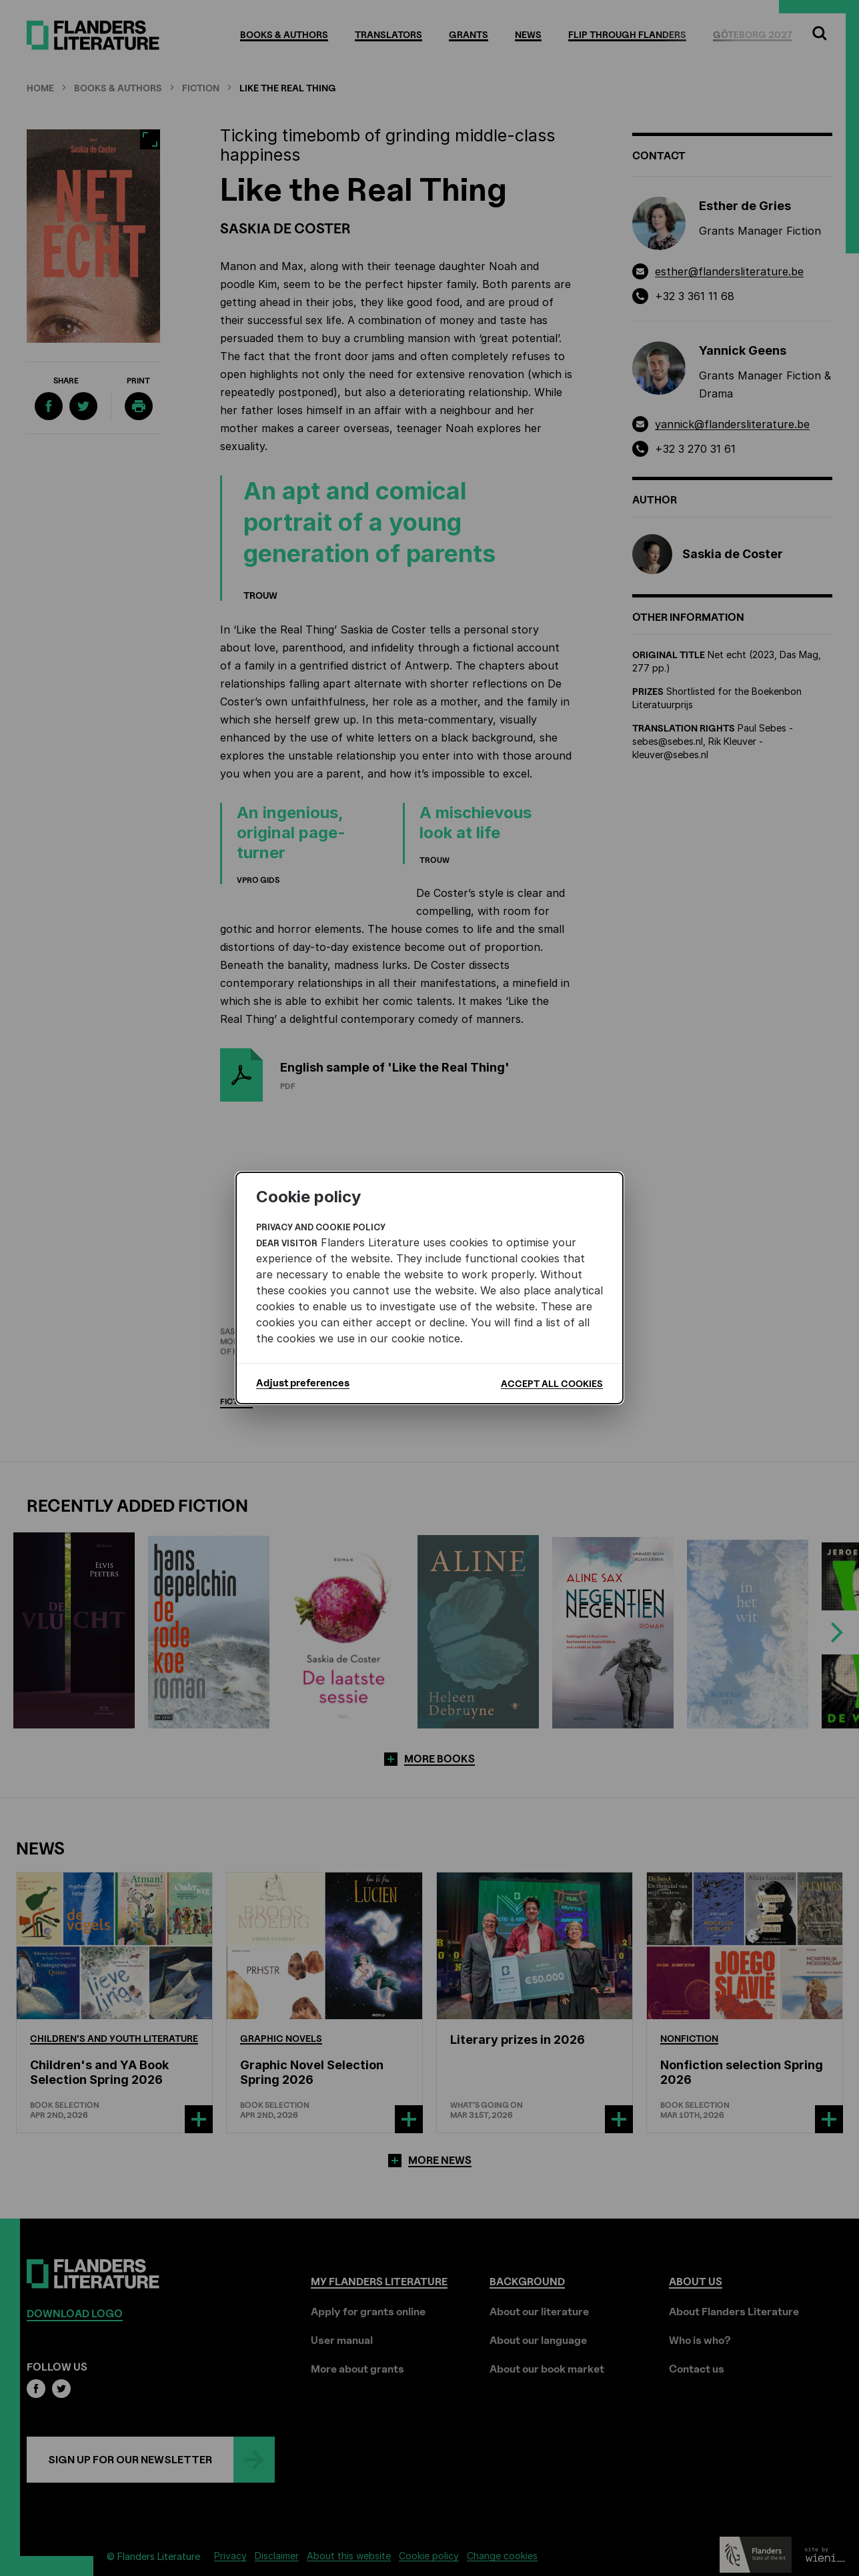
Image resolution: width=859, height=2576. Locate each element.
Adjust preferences (302, 1383)
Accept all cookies (552, 1383)
